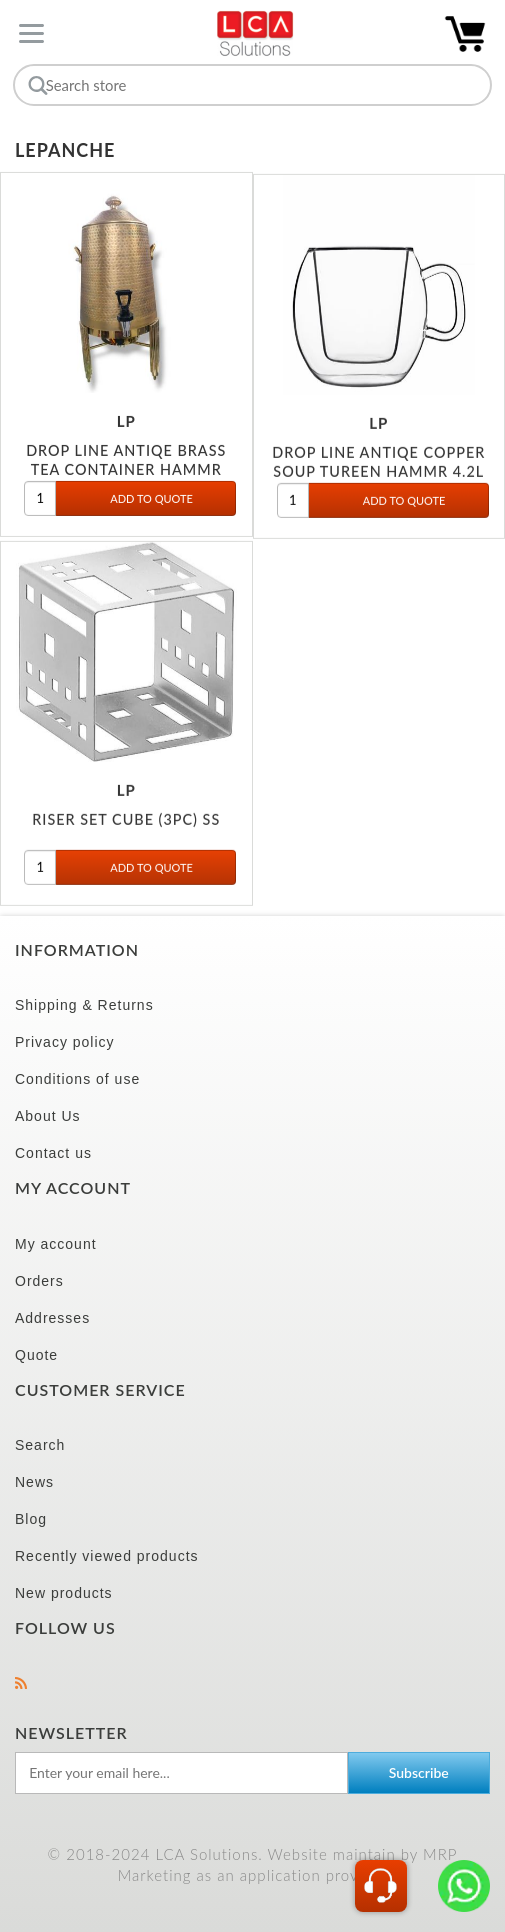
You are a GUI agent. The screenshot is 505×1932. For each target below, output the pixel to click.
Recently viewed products (107, 1556)
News (34, 1482)
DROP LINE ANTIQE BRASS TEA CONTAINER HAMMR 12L (126, 472)
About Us (48, 1116)
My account (56, 1244)
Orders (39, 1281)
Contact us (53, 1153)
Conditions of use (77, 1079)
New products (64, 1593)
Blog (31, 1519)
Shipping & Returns (84, 1005)
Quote (36, 1355)
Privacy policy (65, 1042)
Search (40, 1445)
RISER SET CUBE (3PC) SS (126, 823)
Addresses (52, 1318)
